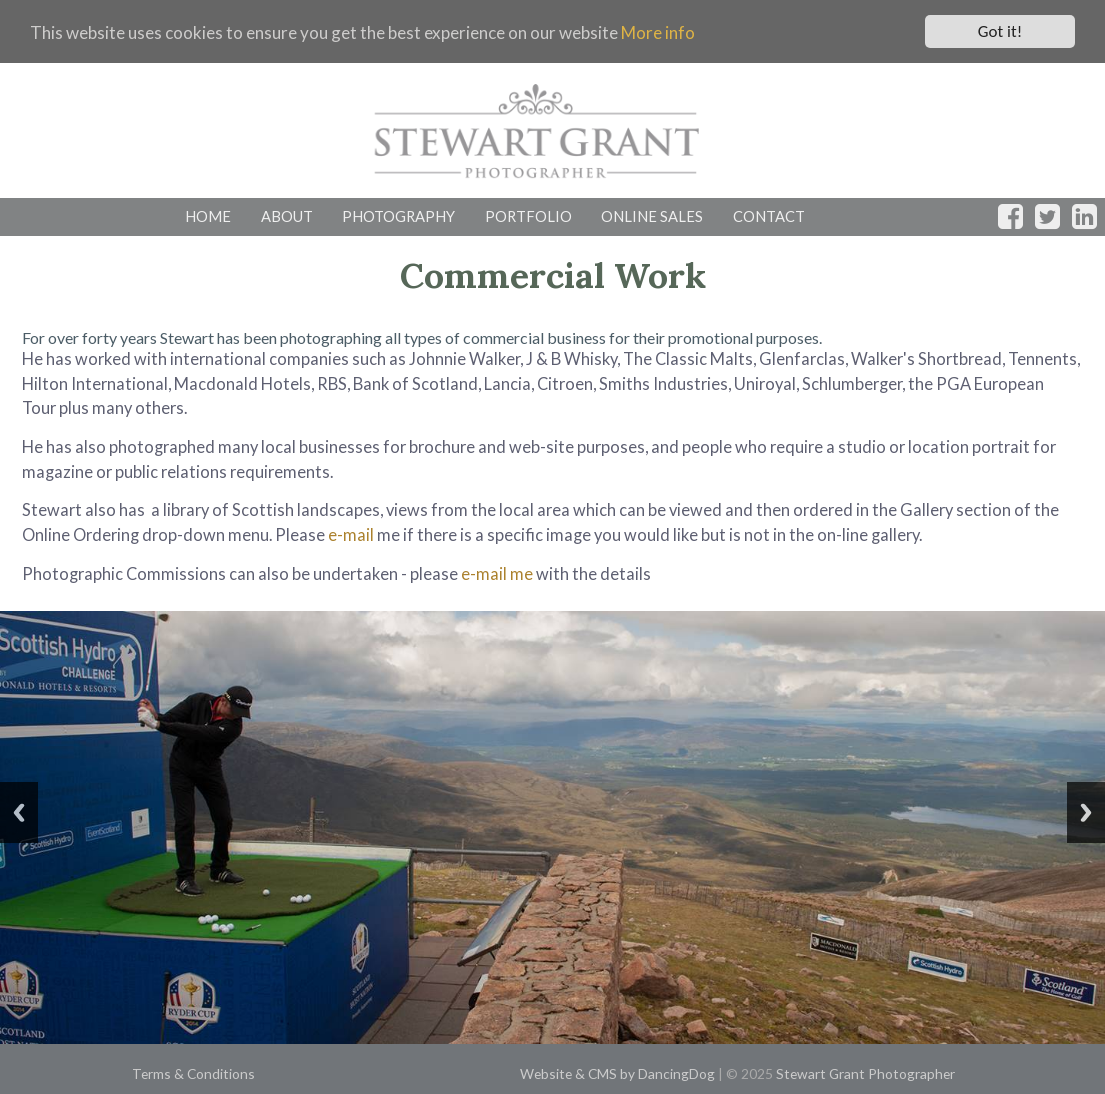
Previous (19, 812)
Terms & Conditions (193, 1073)
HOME (208, 216)
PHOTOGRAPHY (398, 216)
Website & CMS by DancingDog (617, 1073)
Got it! (1000, 31)
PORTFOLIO (528, 216)
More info (658, 31)
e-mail (351, 534)
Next (1086, 812)
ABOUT (287, 216)
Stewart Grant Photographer (865, 1073)
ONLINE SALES (652, 216)
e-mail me (497, 573)
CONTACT (769, 216)
